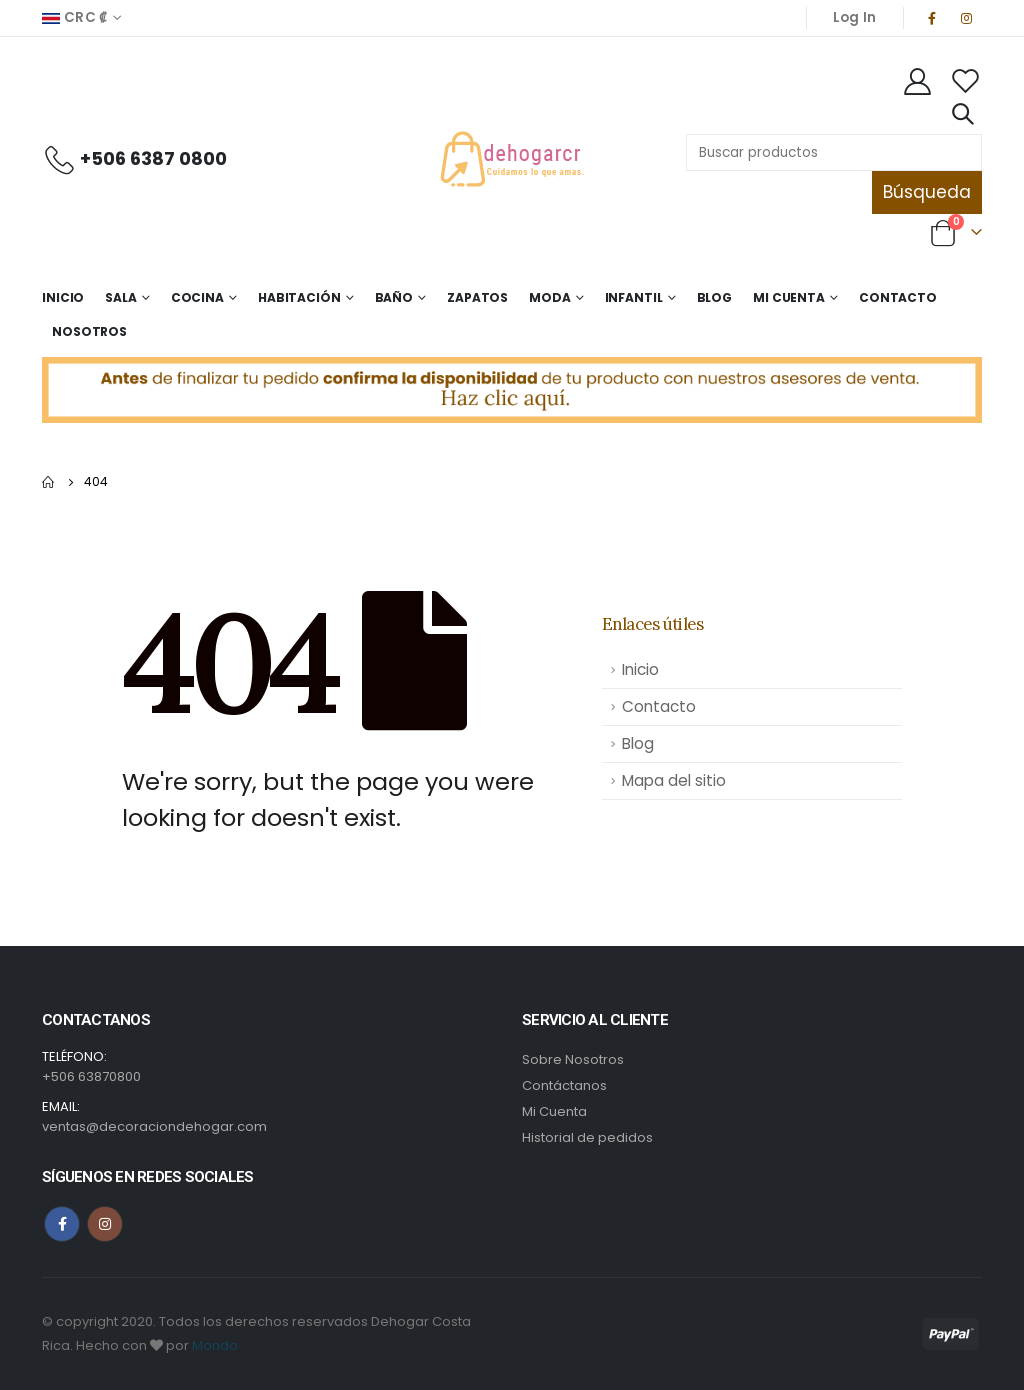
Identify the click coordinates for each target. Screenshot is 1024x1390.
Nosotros (89, 331)
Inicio (63, 297)
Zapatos (477, 297)
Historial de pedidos (587, 1137)
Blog (715, 297)
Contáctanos (564, 1085)
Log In (855, 17)
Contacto (898, 297)
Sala (121, 297)
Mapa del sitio (674, 780)
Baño (394, 297)
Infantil (634, 297)
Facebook (62, 1224)
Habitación (299, 297)
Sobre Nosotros (573, 1059)
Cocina (197, 297)
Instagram (105, 1224)
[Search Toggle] (962, 114)
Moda (550, 297)
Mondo (215, 1345)
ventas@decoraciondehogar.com (154, 1126)
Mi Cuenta (789, 297)
